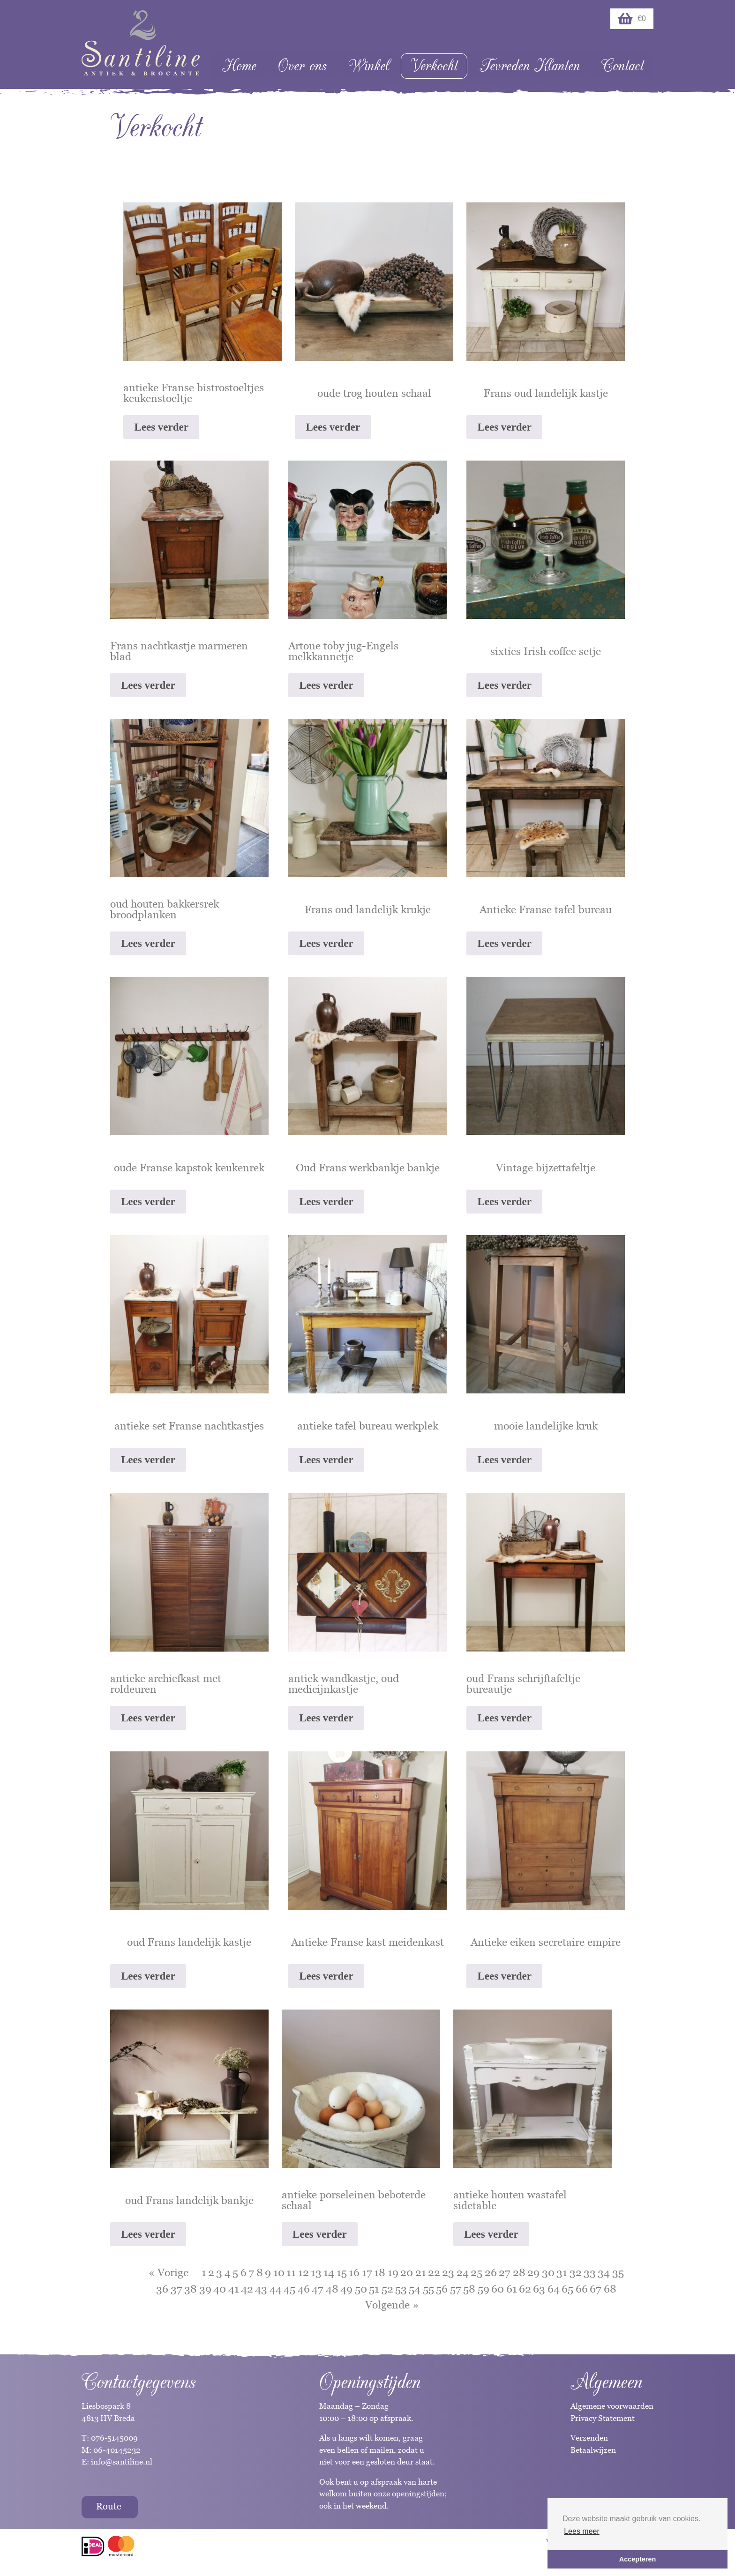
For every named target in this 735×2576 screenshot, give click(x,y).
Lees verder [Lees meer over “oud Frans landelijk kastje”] (148, 1976)
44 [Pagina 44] (276, 2289)
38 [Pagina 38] (190, 2289)
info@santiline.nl (121, 2461)
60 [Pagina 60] (497, 2289)
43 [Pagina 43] (261, 2289)
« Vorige (168, 2272)
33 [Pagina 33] (590, 2272)
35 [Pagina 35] (618, 2272)
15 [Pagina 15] (342, 2272)
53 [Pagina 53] (401, 2289)
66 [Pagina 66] (582, 2289)
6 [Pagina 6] (243, 2272)
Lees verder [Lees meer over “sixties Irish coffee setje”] (504, 685)
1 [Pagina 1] (204, 2272)
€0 (632, 18)
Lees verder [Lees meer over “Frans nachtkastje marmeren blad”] (148, 685)
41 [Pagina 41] (233, 2289)
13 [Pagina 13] (316, 2272)
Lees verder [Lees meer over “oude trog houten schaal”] (333, 427)
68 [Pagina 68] (610, 2289)
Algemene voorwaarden (611, 2406)
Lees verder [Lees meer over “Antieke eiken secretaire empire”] (504, 1976)
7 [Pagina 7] (251, 2272)
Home (239, 65)
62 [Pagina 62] (525, 2289)
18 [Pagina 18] (379, 2272)
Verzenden (589, 2437)
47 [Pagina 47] (317, 2289)
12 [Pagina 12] (303, 2272)
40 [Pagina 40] (219, 2289)
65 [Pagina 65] (567, 2289)
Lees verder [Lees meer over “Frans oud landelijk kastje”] (504, 427)
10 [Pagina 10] (279, 2272)
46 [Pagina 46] (304, 2289)
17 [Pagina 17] (367, 2272)
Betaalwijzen (593, 2450)
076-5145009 (113, 2437)
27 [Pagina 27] (504, 2272)
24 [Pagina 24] (463, 2272)
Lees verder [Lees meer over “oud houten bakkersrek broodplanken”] (148, 943)
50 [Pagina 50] (361, 2289)
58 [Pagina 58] (469, 2289)
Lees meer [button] (582, 2531)
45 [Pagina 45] (289, 2289)
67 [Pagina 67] (595, 2289)
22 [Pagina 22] (434, 2272)
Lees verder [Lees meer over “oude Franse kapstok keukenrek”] (148, 1201)
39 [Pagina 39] (205, 2289)
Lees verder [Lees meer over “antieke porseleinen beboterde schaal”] (319, 2234)
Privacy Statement (602, 2418)
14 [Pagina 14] (328, 2272)
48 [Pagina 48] (332, 2289)
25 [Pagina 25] (476, 2272)
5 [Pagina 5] (235, 2272)
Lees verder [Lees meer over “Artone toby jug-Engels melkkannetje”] (326, 685)
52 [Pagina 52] (387, 2289)
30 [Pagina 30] (548, 2272)
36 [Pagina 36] (162, 2289)
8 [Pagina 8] (259, 2272)
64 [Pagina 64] (554, 2289)
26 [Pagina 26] (491, 2272)
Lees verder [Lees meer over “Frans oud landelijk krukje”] (326, 943)
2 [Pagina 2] (211, 2272)
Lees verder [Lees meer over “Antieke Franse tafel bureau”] (504, 943)
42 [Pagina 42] (247, 2289)
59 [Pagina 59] (483, 2289)
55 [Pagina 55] (428, 2289)
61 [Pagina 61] (511, 2289)
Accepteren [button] (637, 2559)
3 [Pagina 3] (219, 2272)
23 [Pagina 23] (448, 2272)
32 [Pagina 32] (576, 2272)
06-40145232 (117, 2450)
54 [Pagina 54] (414, 2289)
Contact (622, 65)
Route (108, 2506)
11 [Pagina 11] (291, 2272)
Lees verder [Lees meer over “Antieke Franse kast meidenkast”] (326, 1976)
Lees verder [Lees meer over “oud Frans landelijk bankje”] (148, 2234)
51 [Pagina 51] (374, 2289)
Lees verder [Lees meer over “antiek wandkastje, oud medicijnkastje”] (326, 1718)
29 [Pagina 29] (533, 2272)
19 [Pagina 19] (393, 2272)
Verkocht (434, 65)
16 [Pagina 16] (354, 2272)
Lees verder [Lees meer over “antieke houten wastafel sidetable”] (491, 2234)
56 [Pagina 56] (442, 2289)
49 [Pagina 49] (346, 2289)
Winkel (368, 65)
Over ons (302, 65)
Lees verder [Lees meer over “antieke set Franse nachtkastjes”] (148, 1460)
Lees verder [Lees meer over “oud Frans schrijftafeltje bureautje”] (504, 1718)
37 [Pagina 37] (176, 2289)
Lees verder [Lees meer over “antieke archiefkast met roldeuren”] (148, 1718)
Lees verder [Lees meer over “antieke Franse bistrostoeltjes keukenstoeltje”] (161, 427)
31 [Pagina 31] (561, 2272)
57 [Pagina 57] (455, 2289)
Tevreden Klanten (530, 65)
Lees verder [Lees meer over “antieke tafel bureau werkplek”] (326, 1460)
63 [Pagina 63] (539, 2289)
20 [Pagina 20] (406, 2272)
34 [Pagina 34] (604, 2272)
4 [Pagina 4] (228, 2272)
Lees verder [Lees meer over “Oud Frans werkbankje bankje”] (326, 1201)
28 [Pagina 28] (519, 2272)
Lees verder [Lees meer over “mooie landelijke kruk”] (504, 1460)
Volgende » (392, 2305)
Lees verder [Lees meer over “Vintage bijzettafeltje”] (504, 1201)
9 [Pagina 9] (268, 2272)
